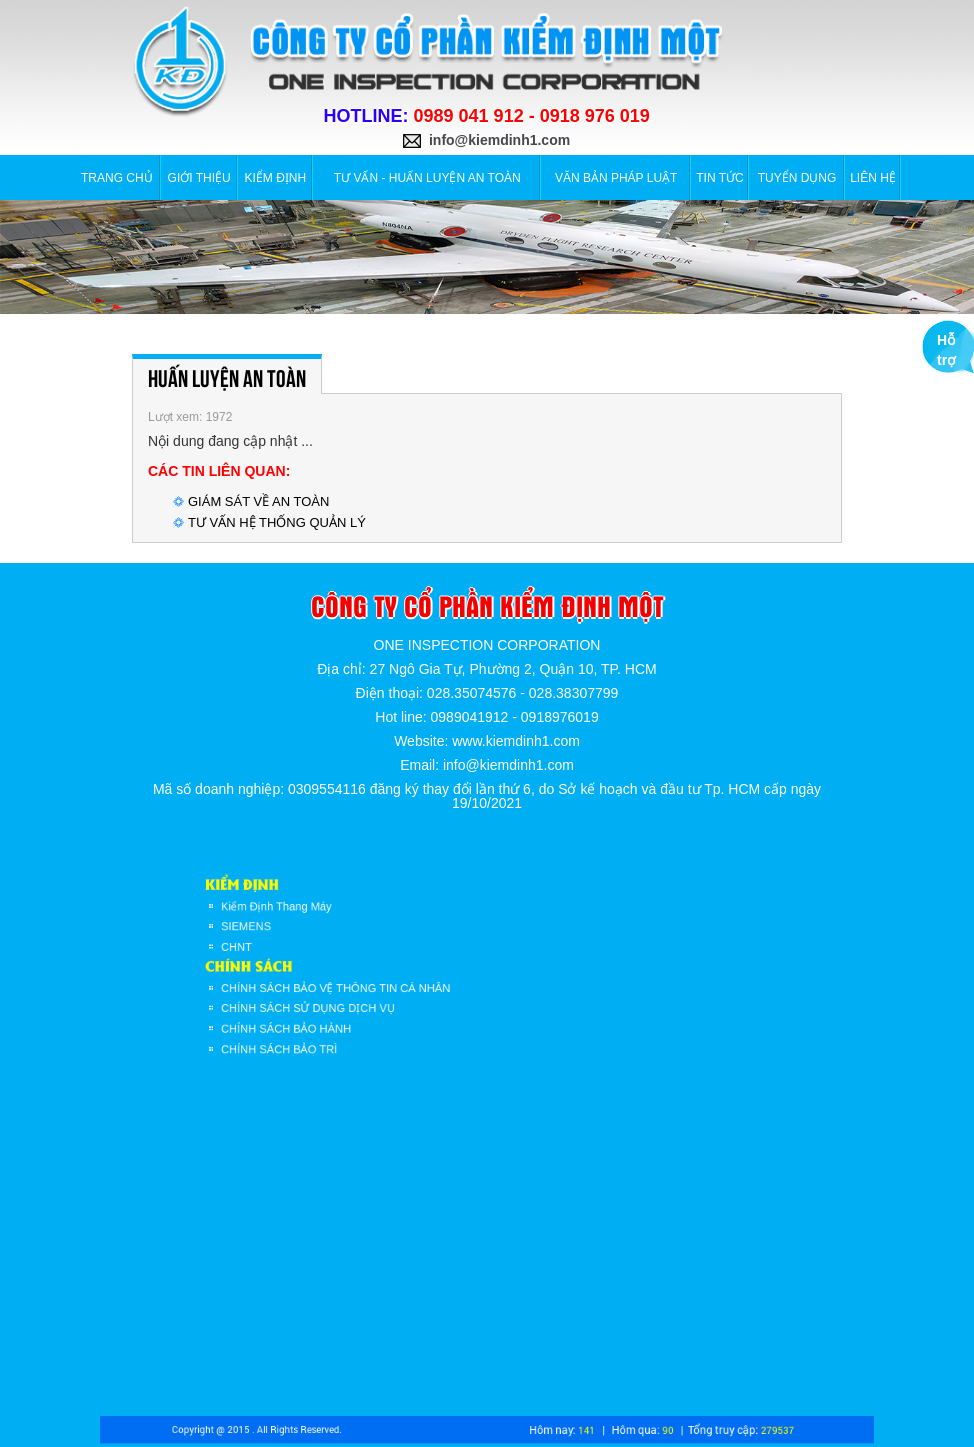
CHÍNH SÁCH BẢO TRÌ (320, 1032)
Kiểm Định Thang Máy (318, 918)
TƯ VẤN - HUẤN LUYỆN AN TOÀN (427, 178)
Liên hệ (873, 178)
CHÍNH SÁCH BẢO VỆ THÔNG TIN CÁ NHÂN (366, 983)
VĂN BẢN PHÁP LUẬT (616, 178)
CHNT (286, 951)
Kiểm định (276, 178)
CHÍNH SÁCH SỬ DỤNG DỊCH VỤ (343, 1000)
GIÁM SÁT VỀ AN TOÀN (258, 501)
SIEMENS (294, 934)
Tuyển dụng (797, 178)
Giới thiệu (199, 178)
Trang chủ (117, 178)
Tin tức (719, 178)
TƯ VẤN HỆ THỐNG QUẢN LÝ (277, 522)
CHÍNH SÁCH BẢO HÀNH (326, 1016)
